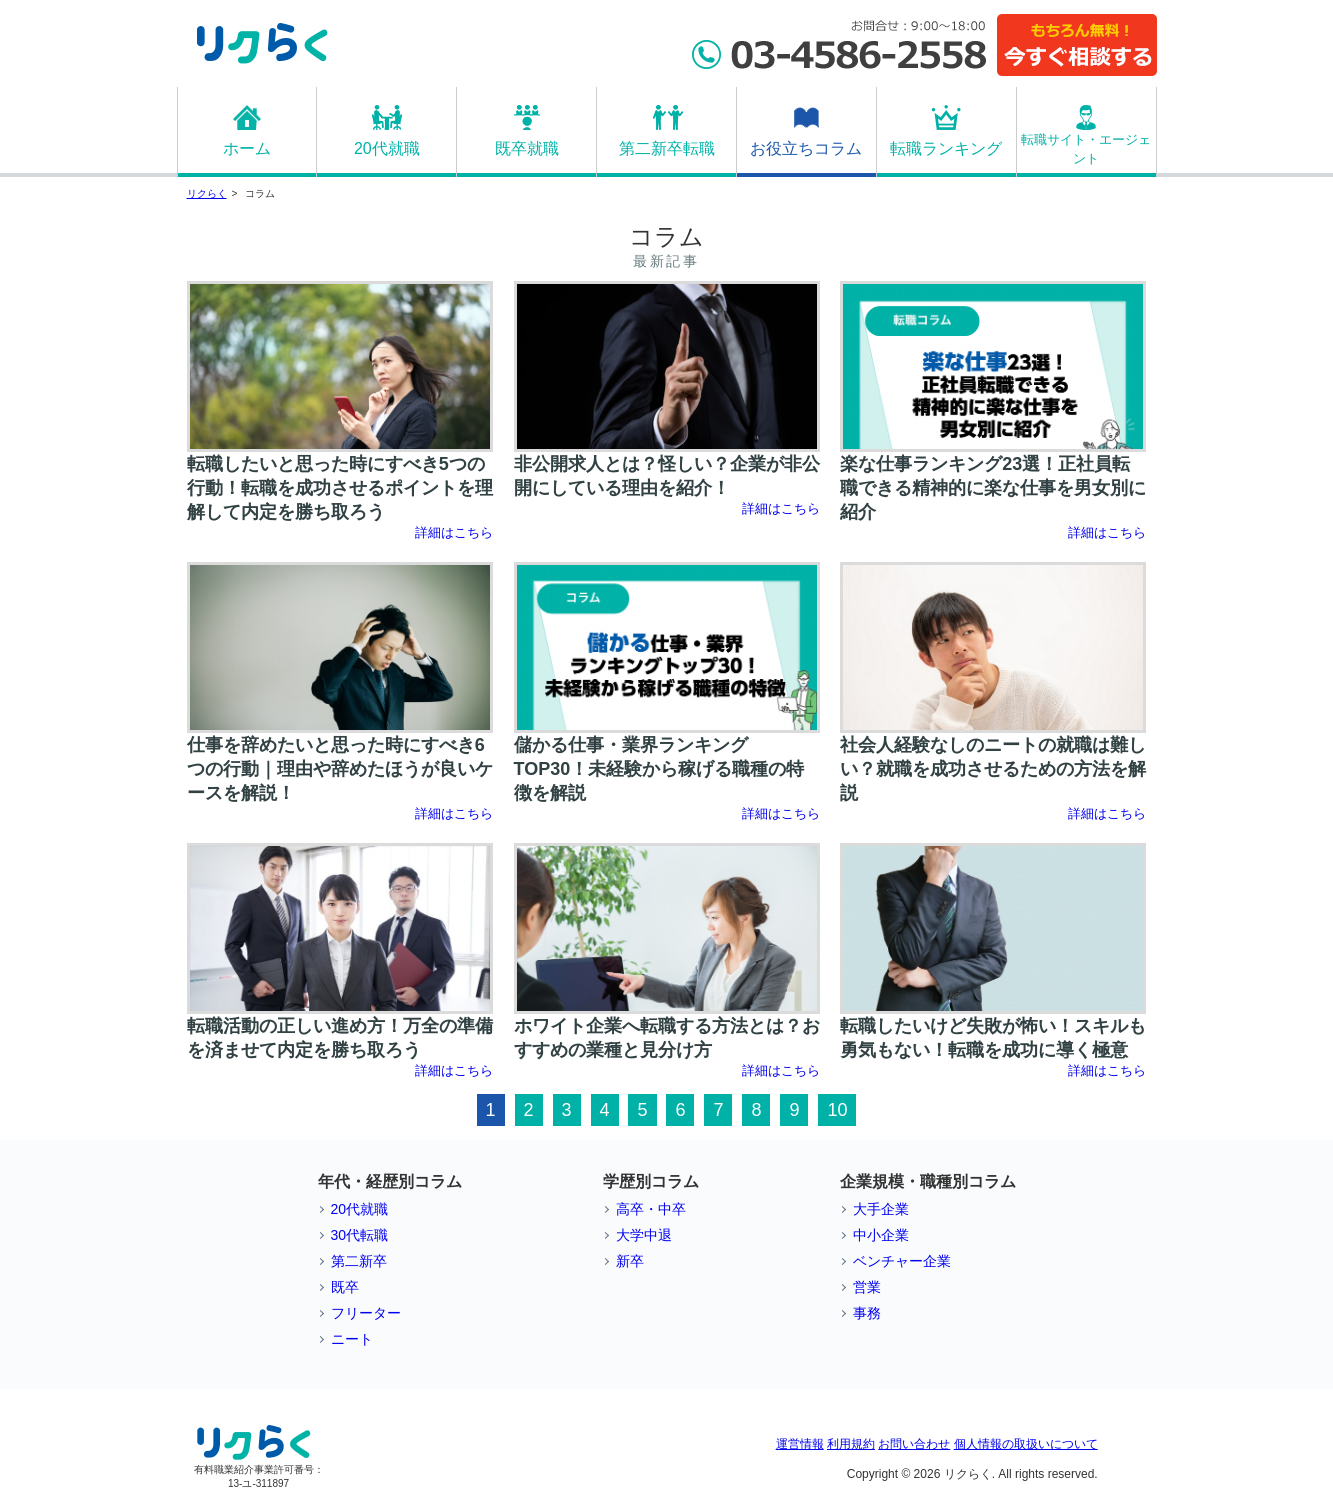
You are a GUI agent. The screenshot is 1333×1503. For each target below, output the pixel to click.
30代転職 (360, 1235)
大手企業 (881, 1209)
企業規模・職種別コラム (928, 1181)
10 (837, 1110)
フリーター (366, 1313)
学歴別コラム (651, 1181)
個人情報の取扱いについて (1026, 1444)
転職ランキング (946, 148)
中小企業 (881, 1235)
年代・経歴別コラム (390, 1181)
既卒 (345, 1287)
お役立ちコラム (806, 148)
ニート (352, 1339)
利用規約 (851, 1444)
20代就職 (387, 148)
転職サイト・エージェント (1086, 149)
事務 (867, 1313)
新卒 (630, 1261)
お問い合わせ (914, 1444)
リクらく (207, 193)
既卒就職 (527, 148)
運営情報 (800, 1444)
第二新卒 (359, 1261)
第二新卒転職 (667, 148)
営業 (867, 1287)
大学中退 (644, 1235)
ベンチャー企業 (902, 1261)
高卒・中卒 (651, 1209)
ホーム (247, 148)
